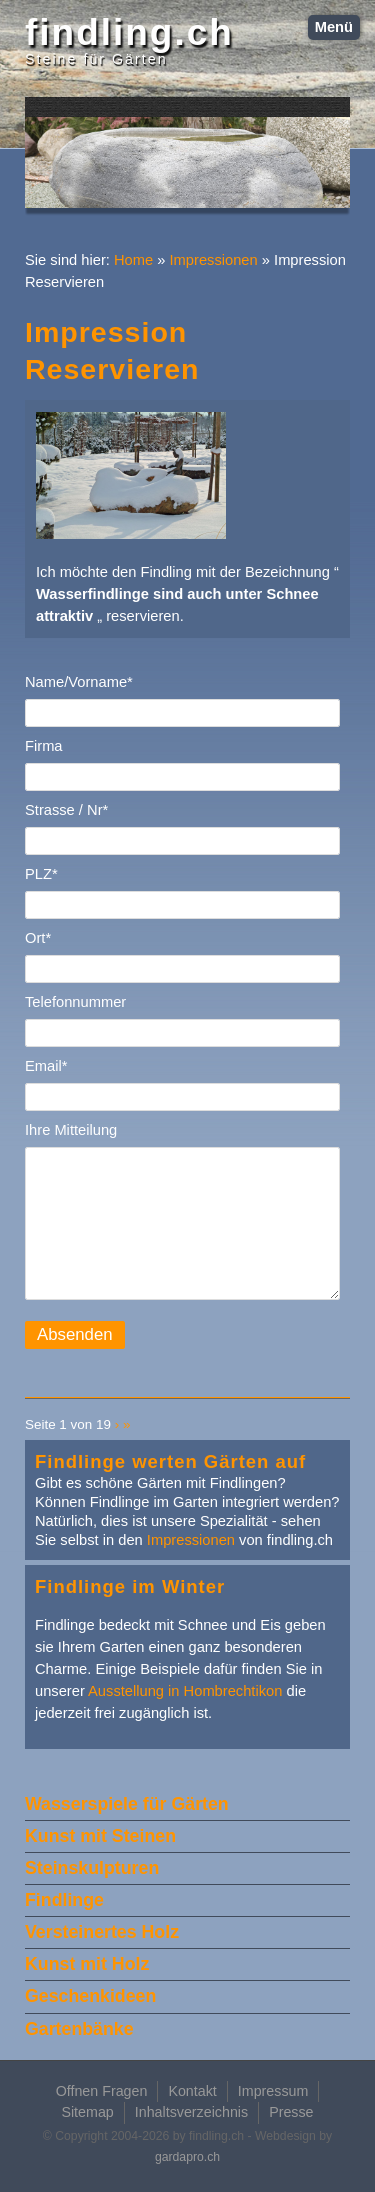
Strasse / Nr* (66, 810)
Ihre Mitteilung (71, 1130)
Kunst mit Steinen (100, 1836)
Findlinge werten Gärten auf (170, 1461)
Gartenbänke (79, 2029)
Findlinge (64, 1900)
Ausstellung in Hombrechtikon (185, 1691)
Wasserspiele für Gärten (127, 1804)
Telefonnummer (75, 1002)
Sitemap (87, 2112)
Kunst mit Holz (87, 1964)
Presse (291, 2112)
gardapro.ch (187, 2157)
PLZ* (41, 874)
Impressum (273, 2091)
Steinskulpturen (92, 1868)
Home (133, 260)
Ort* (38, 938)
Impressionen (214, 260)
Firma (44, 746)
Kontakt (192, 2091)
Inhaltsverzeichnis (191, 2112)
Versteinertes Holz (102, 1932)
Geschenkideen (90, 1996)
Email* (46, 1066)
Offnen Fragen (102, 2091)
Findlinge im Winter (130, 1586)
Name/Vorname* (79, 682)
